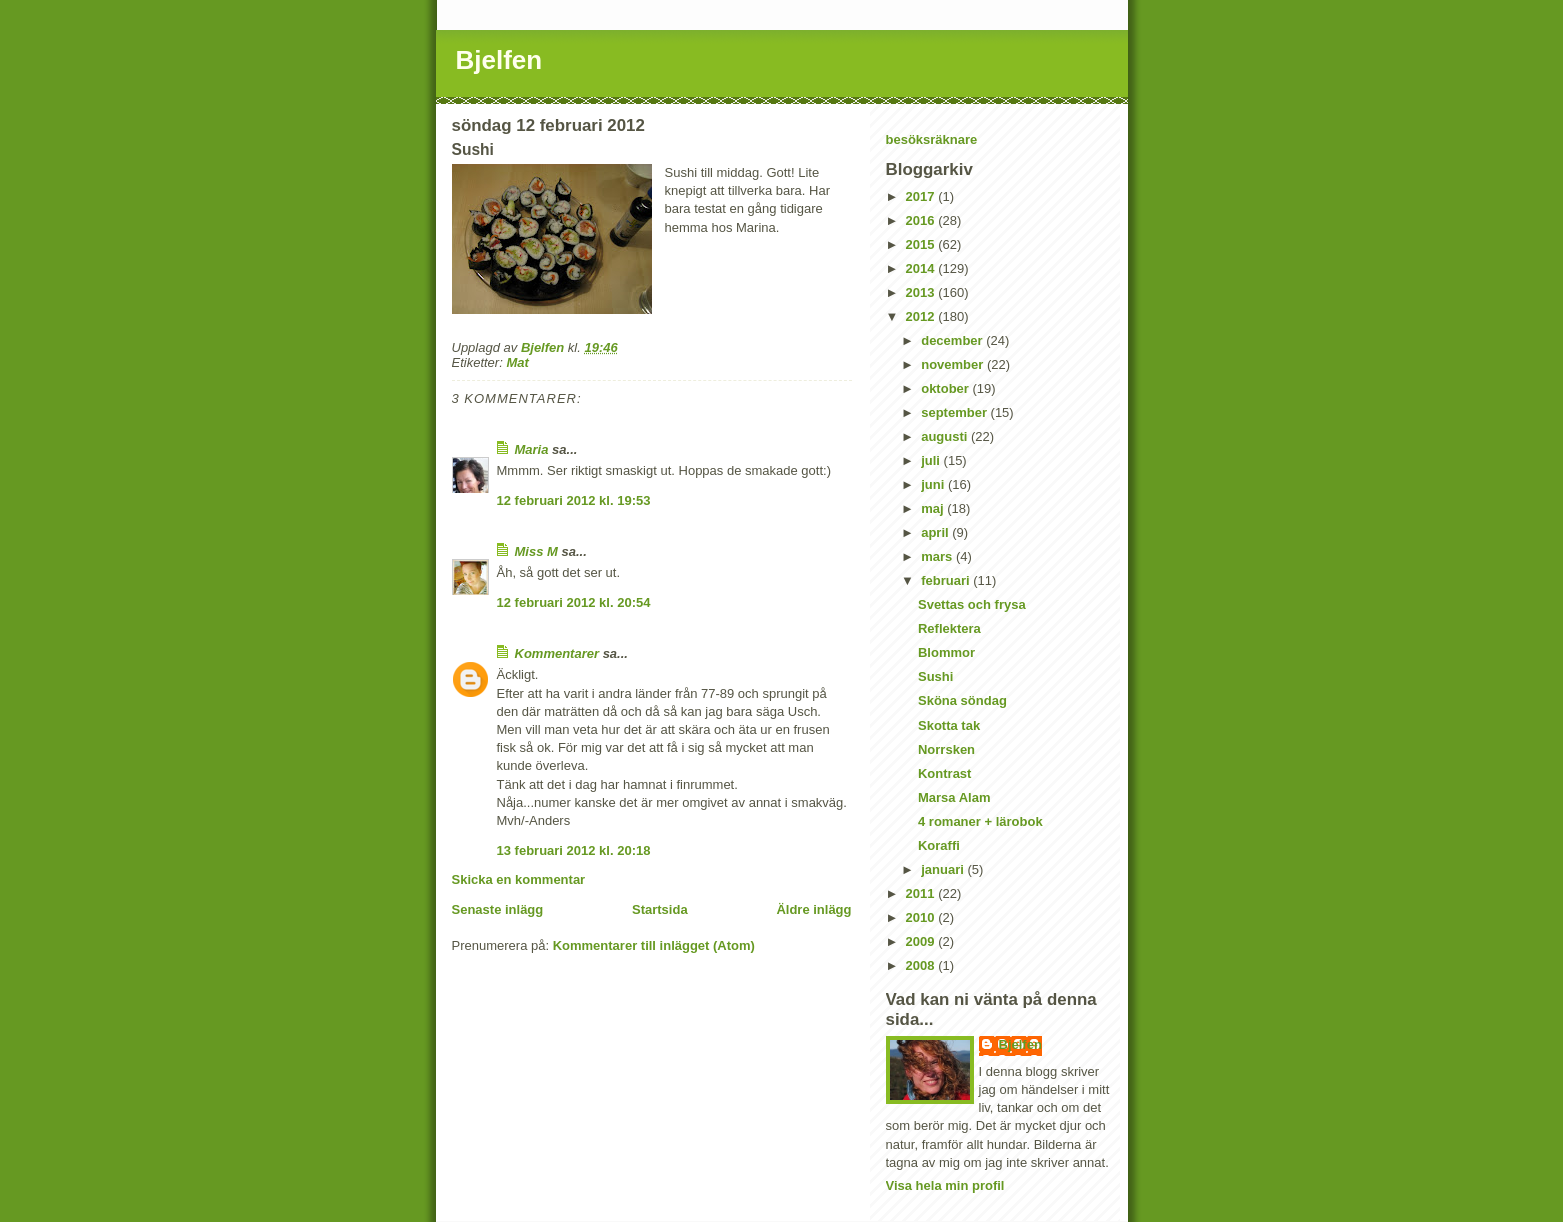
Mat (517, 362)
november (954, 364)
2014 (922, 268)
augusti (946, 436)
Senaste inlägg (498, 909)
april (936, 532)
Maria (532, 449)
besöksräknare (932, 139)
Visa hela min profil (945, 1185)
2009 (922, 941)
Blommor (946, 652)
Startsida (660, 909)
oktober (946, 388)
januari (944, 869)
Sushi (935, 676)
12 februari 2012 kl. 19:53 (574, 500)
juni (934, 484)
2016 (922, 220)
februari (947, 580)
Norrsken (946, 749)
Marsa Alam (954, 797)
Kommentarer (557, 653)
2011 (922, 893)
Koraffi (939, 845)
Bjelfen (499, 60)
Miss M (536, 551)
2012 (922, 316)
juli (932, 460)
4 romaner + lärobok (980, 821)
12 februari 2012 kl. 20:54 (574, 602)
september (955, 412)
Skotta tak (949, 725)
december (953, 340)
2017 (922, 196)
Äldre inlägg (813, 909)
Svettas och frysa (972, 604)
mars (938, 556)
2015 (922, 244)
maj (934, 508)
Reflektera (949, 628)
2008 (922, 965)
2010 (922, 917)
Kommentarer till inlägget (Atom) (654, 945)
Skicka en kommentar (519, 879)
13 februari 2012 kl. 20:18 (574, 850)
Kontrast (944, 773)
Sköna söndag (962, 700)
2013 (922, 292)
